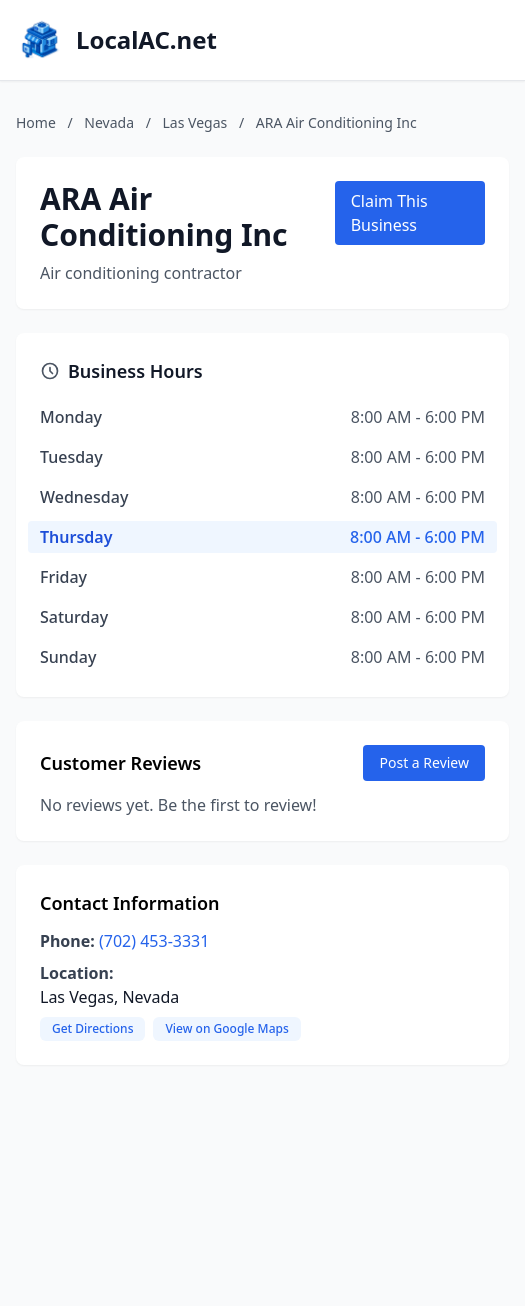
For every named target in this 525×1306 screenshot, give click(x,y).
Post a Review (424, 762)
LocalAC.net (146, 40)
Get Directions (92, 1028)
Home (36, 122)
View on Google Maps (226, 1028)
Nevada (109, 122)
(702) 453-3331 (154, 941)
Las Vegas (195, 122)
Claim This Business (389, 213)
